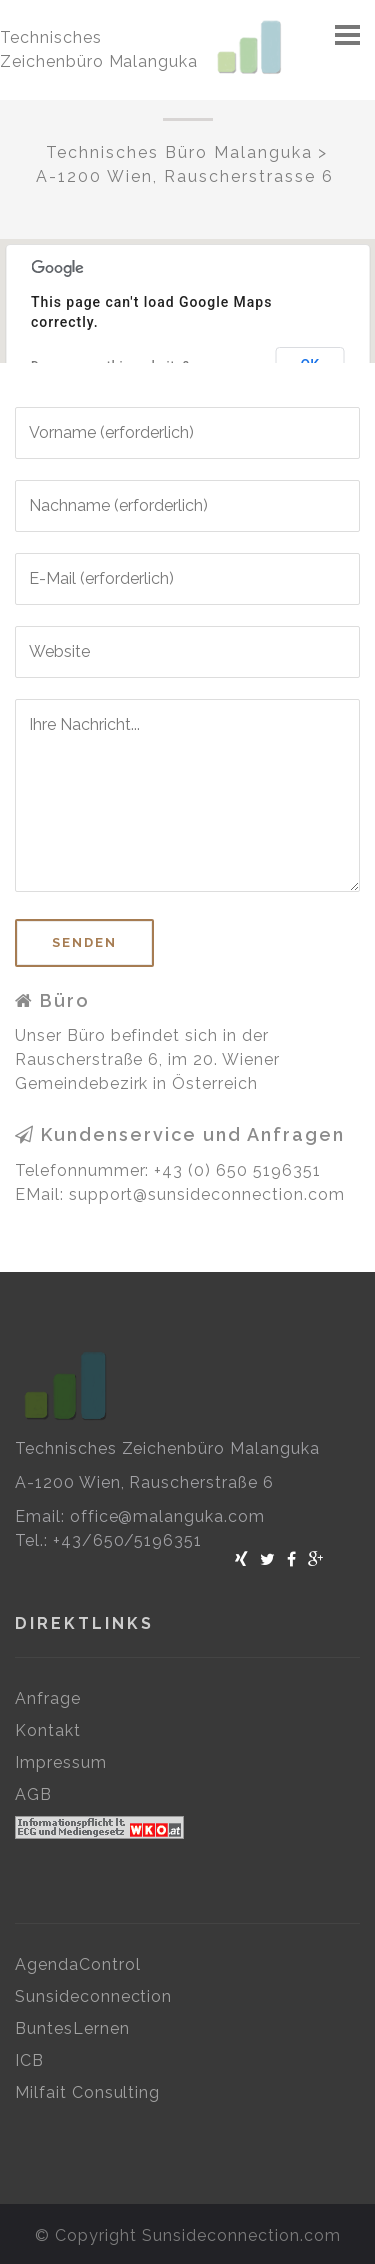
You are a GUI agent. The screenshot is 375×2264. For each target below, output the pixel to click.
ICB (29, 2060)
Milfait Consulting (87, 2092)
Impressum (61, 1762)
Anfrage (48, 1698)
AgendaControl (77, 1964)
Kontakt (48, 1730)
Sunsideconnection (93, 1996)
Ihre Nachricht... (187, 795)
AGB (33, 1794)
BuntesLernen (72, 2028)
